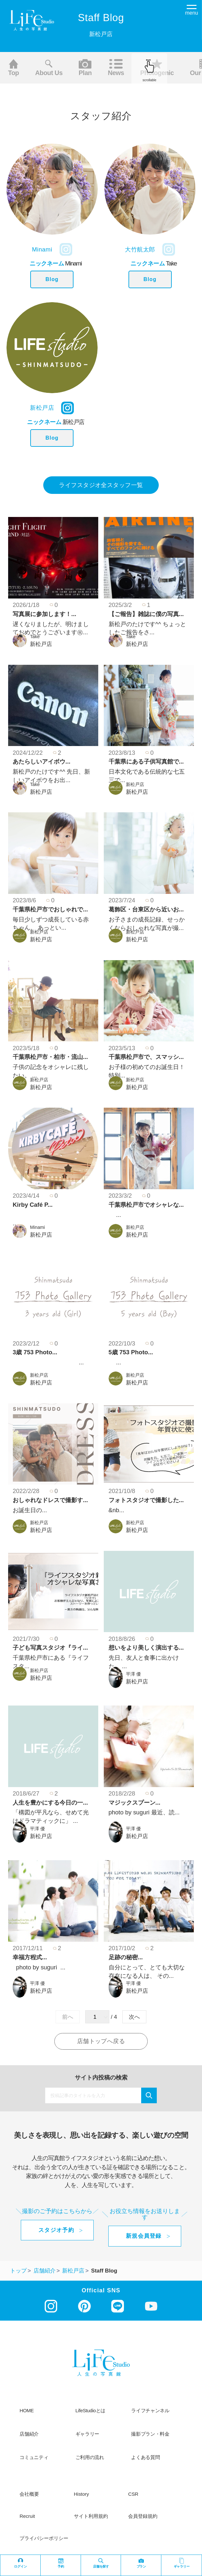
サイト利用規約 (91, 2516)
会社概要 (29, 2494)
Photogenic (157, 67)
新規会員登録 (144, 2236)
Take (35, 636)
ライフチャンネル (150, 2410)
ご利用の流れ (89, 2457)
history (81, 2494)
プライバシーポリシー (44, 2538)
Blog (52, 279)
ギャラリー (87, 2434)
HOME (27, 2410)
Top (13, 67)
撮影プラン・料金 (150, 2434)
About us (48, 67)
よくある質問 (145, 2457)
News (116, 67)
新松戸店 (41, 644)
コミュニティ (34, 2457)
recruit (27, 2516)
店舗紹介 (29, 2434)
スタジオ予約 (56, 2230)
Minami (37, 1227)
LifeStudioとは (90, 2410)
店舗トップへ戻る (101, 2041)
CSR (133, 2494)
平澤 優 (133, 1674)
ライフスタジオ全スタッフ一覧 (101, 485)
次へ (134, 2017)
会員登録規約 (142, 2516)
